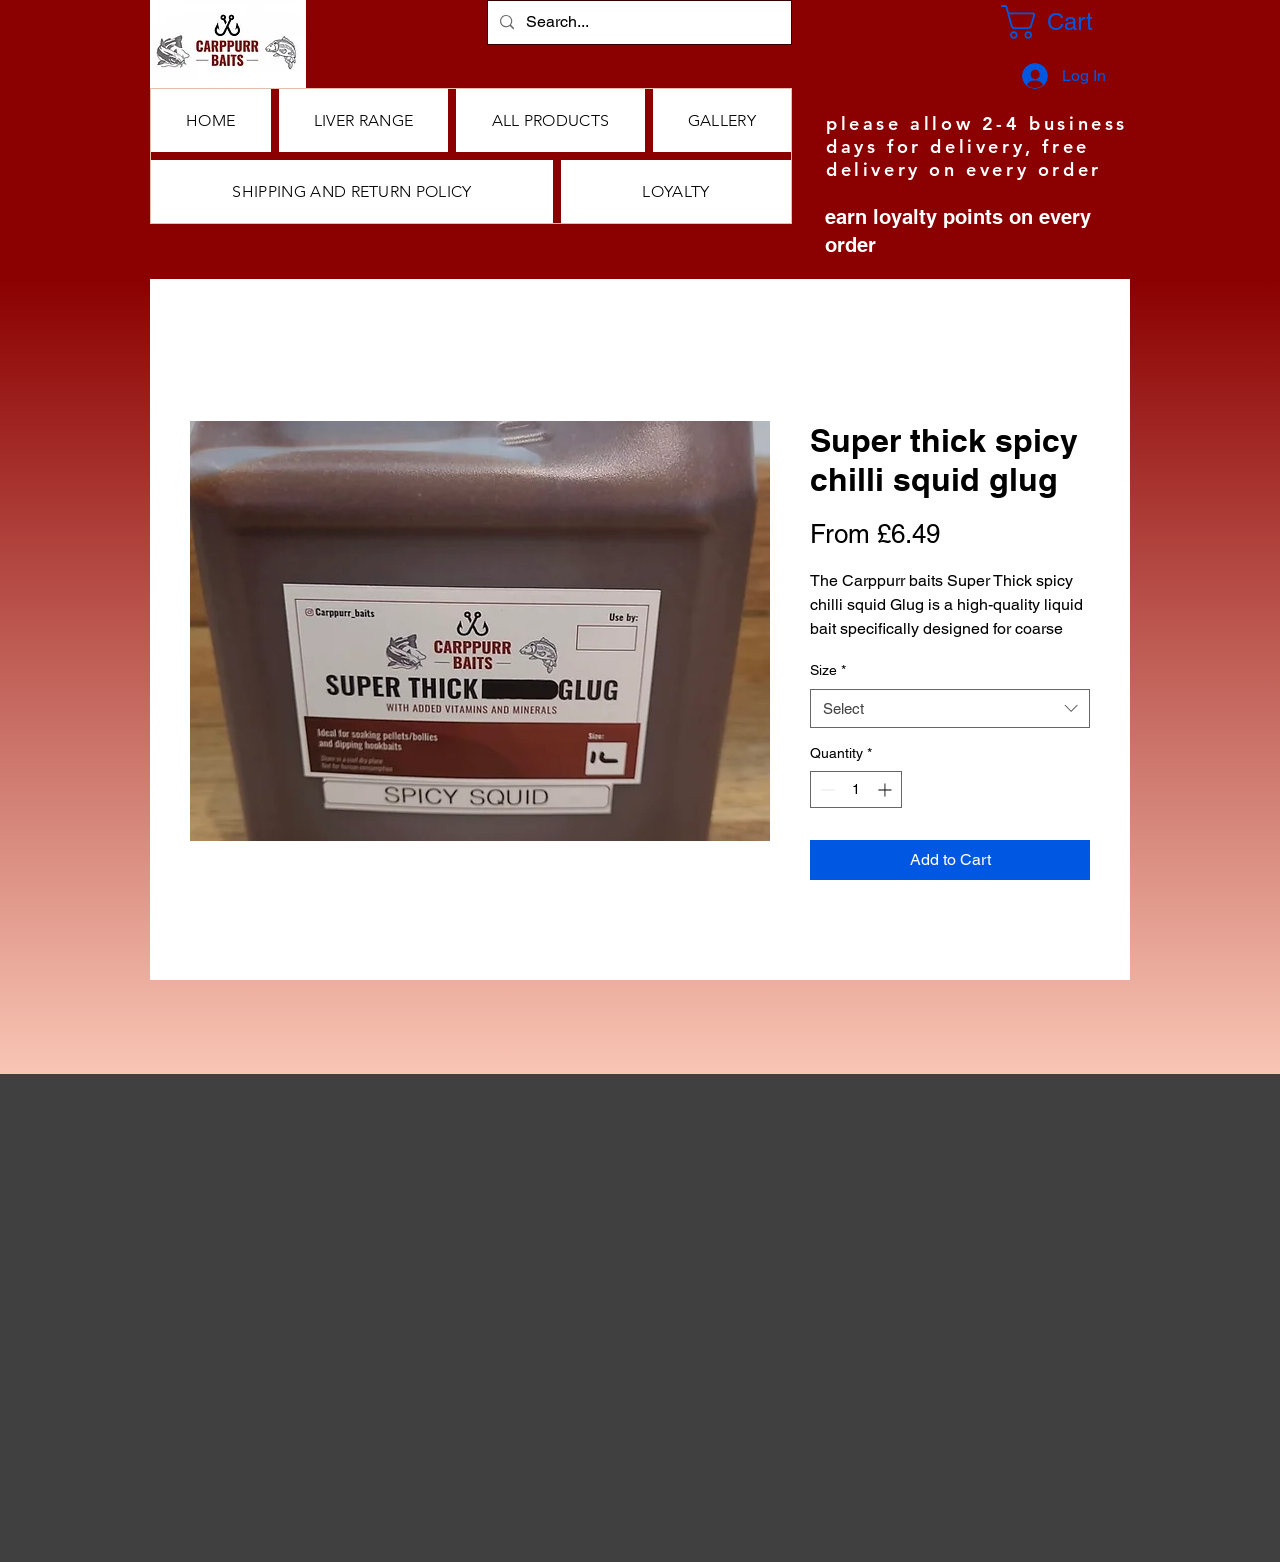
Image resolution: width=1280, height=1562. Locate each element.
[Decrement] (825, 789)
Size (828, 670)
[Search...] (637, 22)
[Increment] (886, 789)
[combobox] (950, 708)
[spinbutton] (856, 789)
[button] (550, 120)
